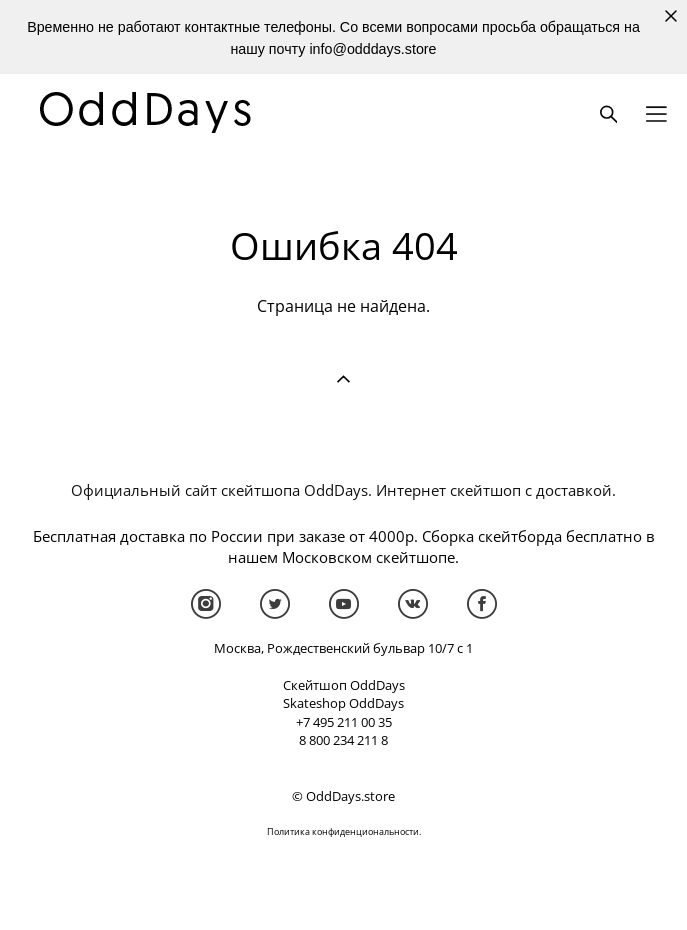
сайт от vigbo (343, 882)
